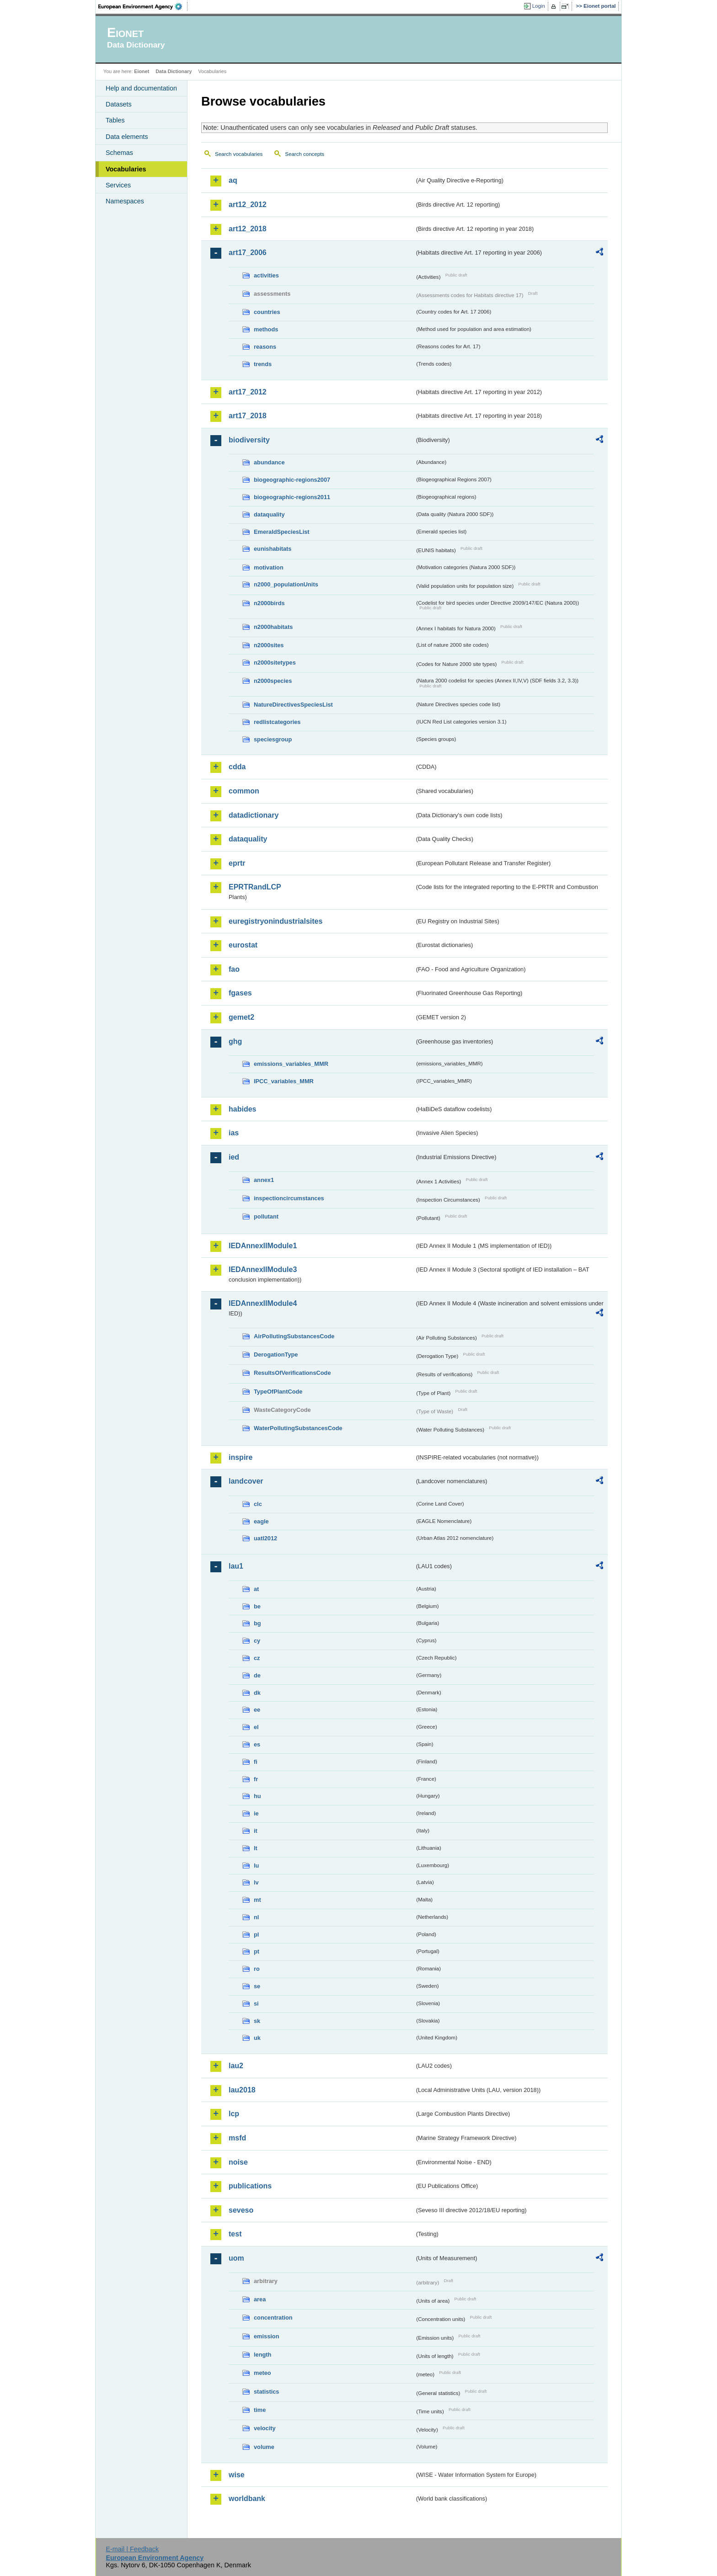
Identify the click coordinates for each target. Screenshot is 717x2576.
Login (538, 6)
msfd (237, 2138)
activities (266, 275)
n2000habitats (273, 626)
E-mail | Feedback (132, 2549)
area (260, 2299)
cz (257, 1658)
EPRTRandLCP (255, 887)
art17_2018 (248, 416)
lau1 (236, 1566)
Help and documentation (141, 88)
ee (257, 1709)
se (257, 1986)
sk (257, 2020)
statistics (266, 2391)
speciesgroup (273, 739)
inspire (240, 1457)
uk (257, 2037)
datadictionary (253, 815)
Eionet (141, 71)
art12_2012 (248, 204)
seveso (241, 2210)
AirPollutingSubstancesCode (294, 1336)
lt (255, 1848)
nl (256, 1917)
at (256, 1589)
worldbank (247, 2498)
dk (257, 1692)
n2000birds (269, 603)
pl (256, 1934)
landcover (246, 1481)
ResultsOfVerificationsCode (292, 1372)
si (256, 2003)
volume (264, 2446)
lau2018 (242, 2090)
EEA (143, 6)
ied (234, 1157)
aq (233, 180)
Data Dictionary (173, 71)
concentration (273, 2317)
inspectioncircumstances (289, 1198)
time (260, 2409)
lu (256, 1865)
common (244, 791)
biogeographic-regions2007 (292, 479)
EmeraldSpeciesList (282, 531)
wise (237, 2475)
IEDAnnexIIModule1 (263, 1246)
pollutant (266, 1216)
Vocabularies (126, 169)
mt (257, 1899)
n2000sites (269, 645)
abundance (269, 462)
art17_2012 (248, 392)
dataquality (269, 514)
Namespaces (125, 201)
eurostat (243, 945)
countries (267, 312)
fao (234, 969)
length (262, 2354)
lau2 (236, 2066)
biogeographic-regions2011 (292, 497)
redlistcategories (277, 722)
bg (257, 1623)
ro (257, 1968)
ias (234, 1133)
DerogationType (276, 1354)
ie (256, 1813)
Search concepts (304, 154)
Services (118, 185)
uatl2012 (265, 1538)
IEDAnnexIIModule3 (263, 1269)
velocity (265, 2428)
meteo (262, 2372)
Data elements (127, 136)
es (257, 1744)
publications (250, 2186)
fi (255, 1761)
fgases (240, 993)
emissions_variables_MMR (291, 1063)
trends (263, 364)
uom (236, 2258)
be (257, 1606)
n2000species (273, 680)
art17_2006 (248, 252)
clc (258, 1504)
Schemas (119, 152)
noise (238, 2162)
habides (242, 1109)
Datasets (119, 104)
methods (266, 329)
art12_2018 (248, 229)
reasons (265, 346)
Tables (115, 120)
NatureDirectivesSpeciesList (293, 704)
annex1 (264, 1179)
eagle (261, 1521)
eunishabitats (273, 548)
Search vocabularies (238, 154)
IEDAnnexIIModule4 (263, 1303)
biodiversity (249, 440)
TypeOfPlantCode (278, 1391)
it (255, 1830)
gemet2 (241, 1017)
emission (266, 2336)
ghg (235, 1041)
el (256, 1727)
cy (257, 1640)
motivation (269, 567)
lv (256, 1882)
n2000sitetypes (275, 662)
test (235, 2234)
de (257, 1675)
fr (256, 1779)
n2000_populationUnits (286, 584)
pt (256, 1951)
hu (257, 1796)
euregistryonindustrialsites (275, 921)
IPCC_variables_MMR (284, 1081)
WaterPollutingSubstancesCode (298, 1428)
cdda (237, 767)
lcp (234, 2114)
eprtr (237, 863)
